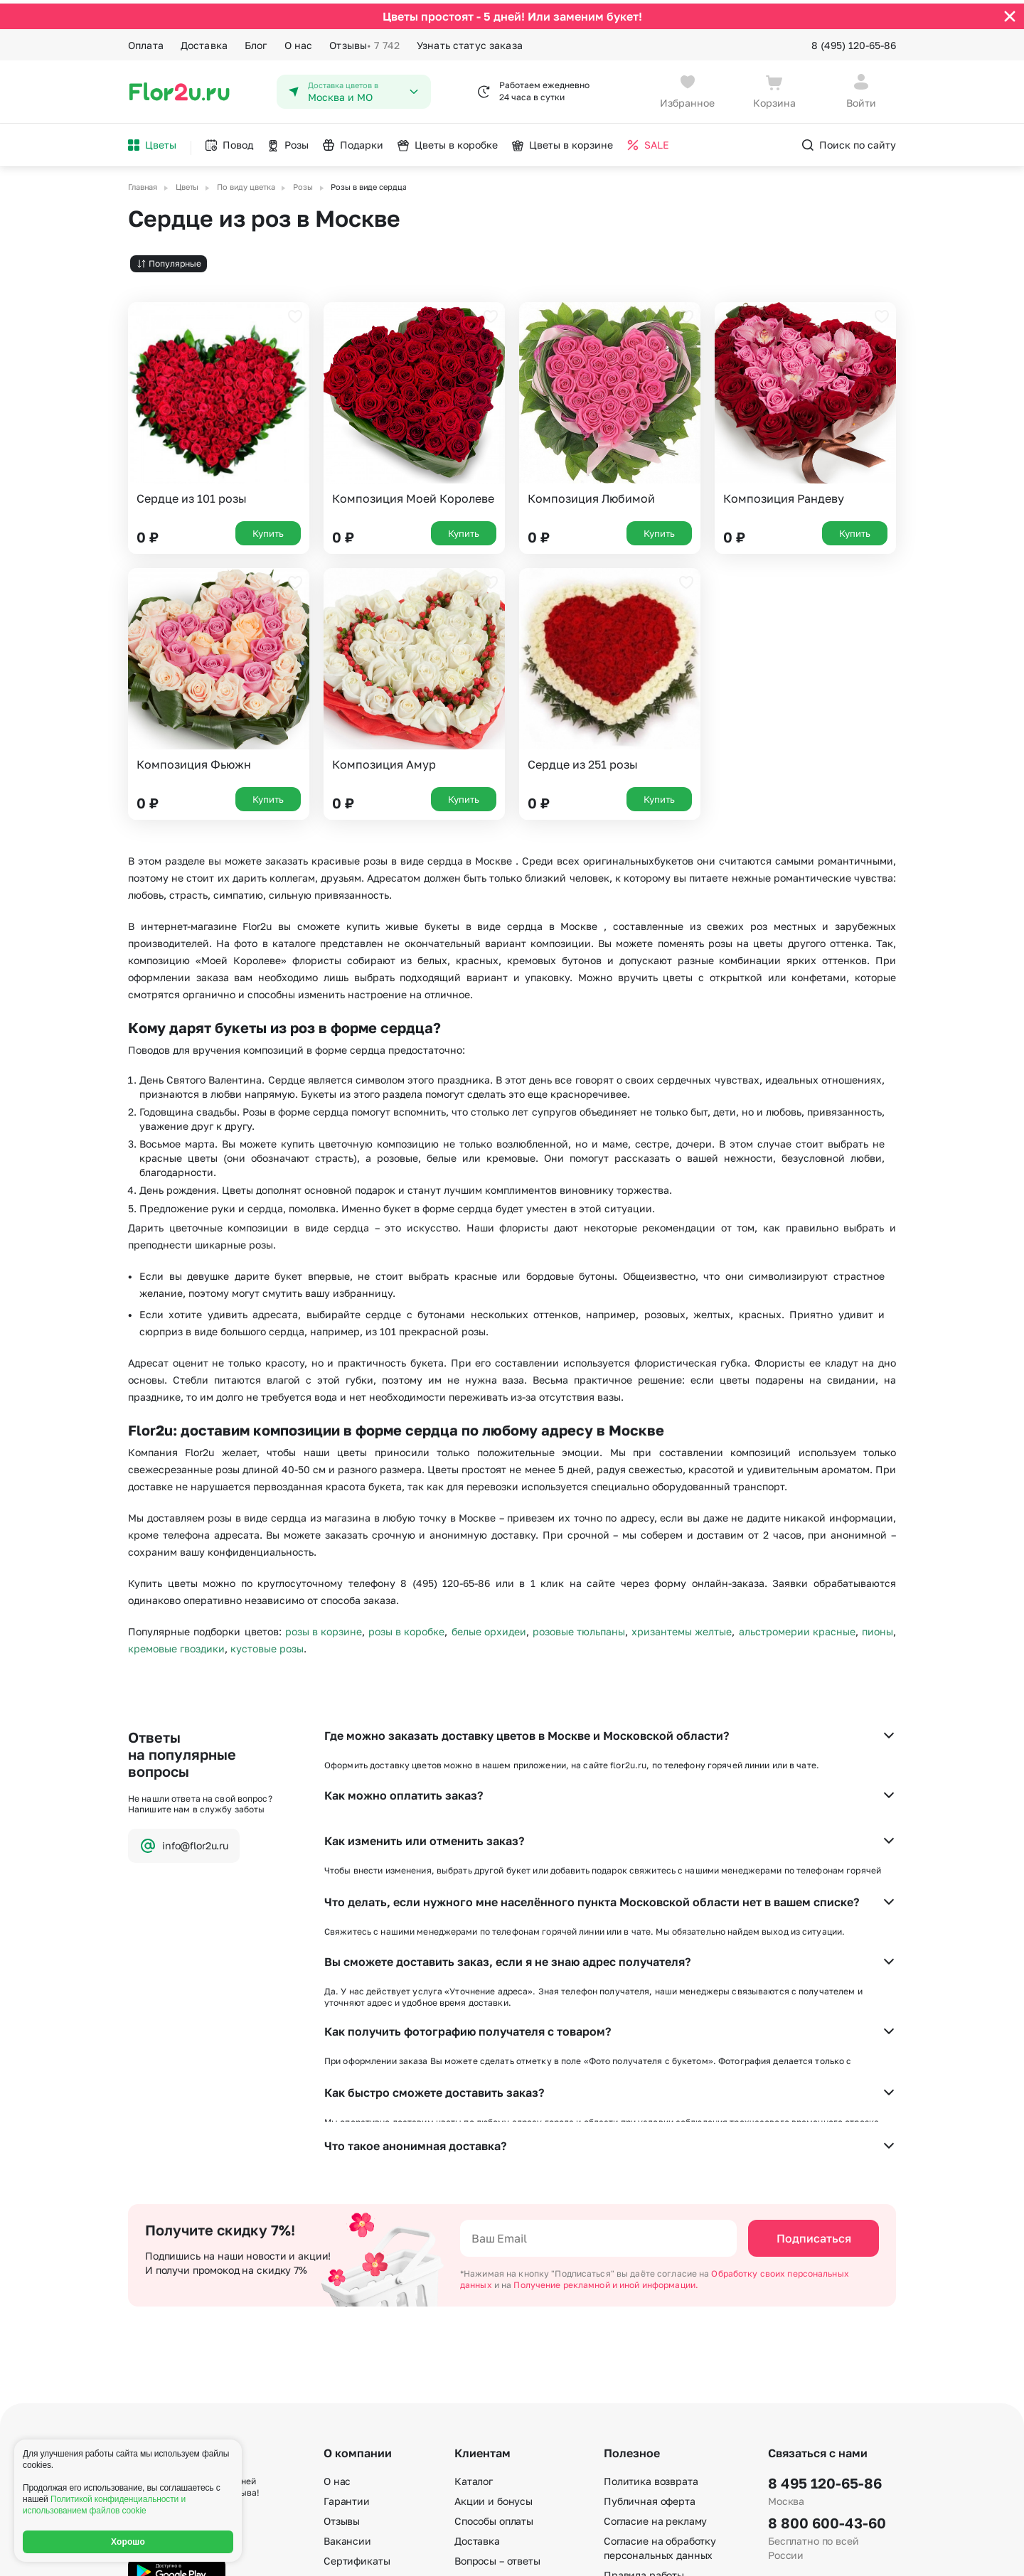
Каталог (473, 2272)
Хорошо (128, 2542)
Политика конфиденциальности (829, 2553)
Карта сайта (633, 2460)
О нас (298, 41)
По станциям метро (652, 2420)
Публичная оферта (649, 2292)
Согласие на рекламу (655, 2312)
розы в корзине (323, 1628)
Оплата (146, 41)
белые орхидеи (489, 1628)
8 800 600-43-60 (827, 2313)
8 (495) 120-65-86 (853, 41)
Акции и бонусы (493, 2292)
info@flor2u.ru (183, 1842)
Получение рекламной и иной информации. (605, 2075)
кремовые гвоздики (176, 1645)
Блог (256, 41)
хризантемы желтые (681, 1628)
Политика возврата (651, 2272)
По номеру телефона (654, 2440)
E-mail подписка (642, 2400)
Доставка (204, 41)
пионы (877, 1628)
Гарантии (347, 2292)
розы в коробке (406, 1628)
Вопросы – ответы (497, 2352)
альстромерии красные (797, 1628)
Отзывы (364, 41)
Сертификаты (357, 2352)
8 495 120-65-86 (825, 2273)
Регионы (624, 2480)
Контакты (347, 2391)
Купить (268, 529)
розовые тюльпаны (579, 1628)
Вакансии (347, 2332)
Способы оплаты (493, 2312)
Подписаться (814, 2029)
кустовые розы (267, 1645)
